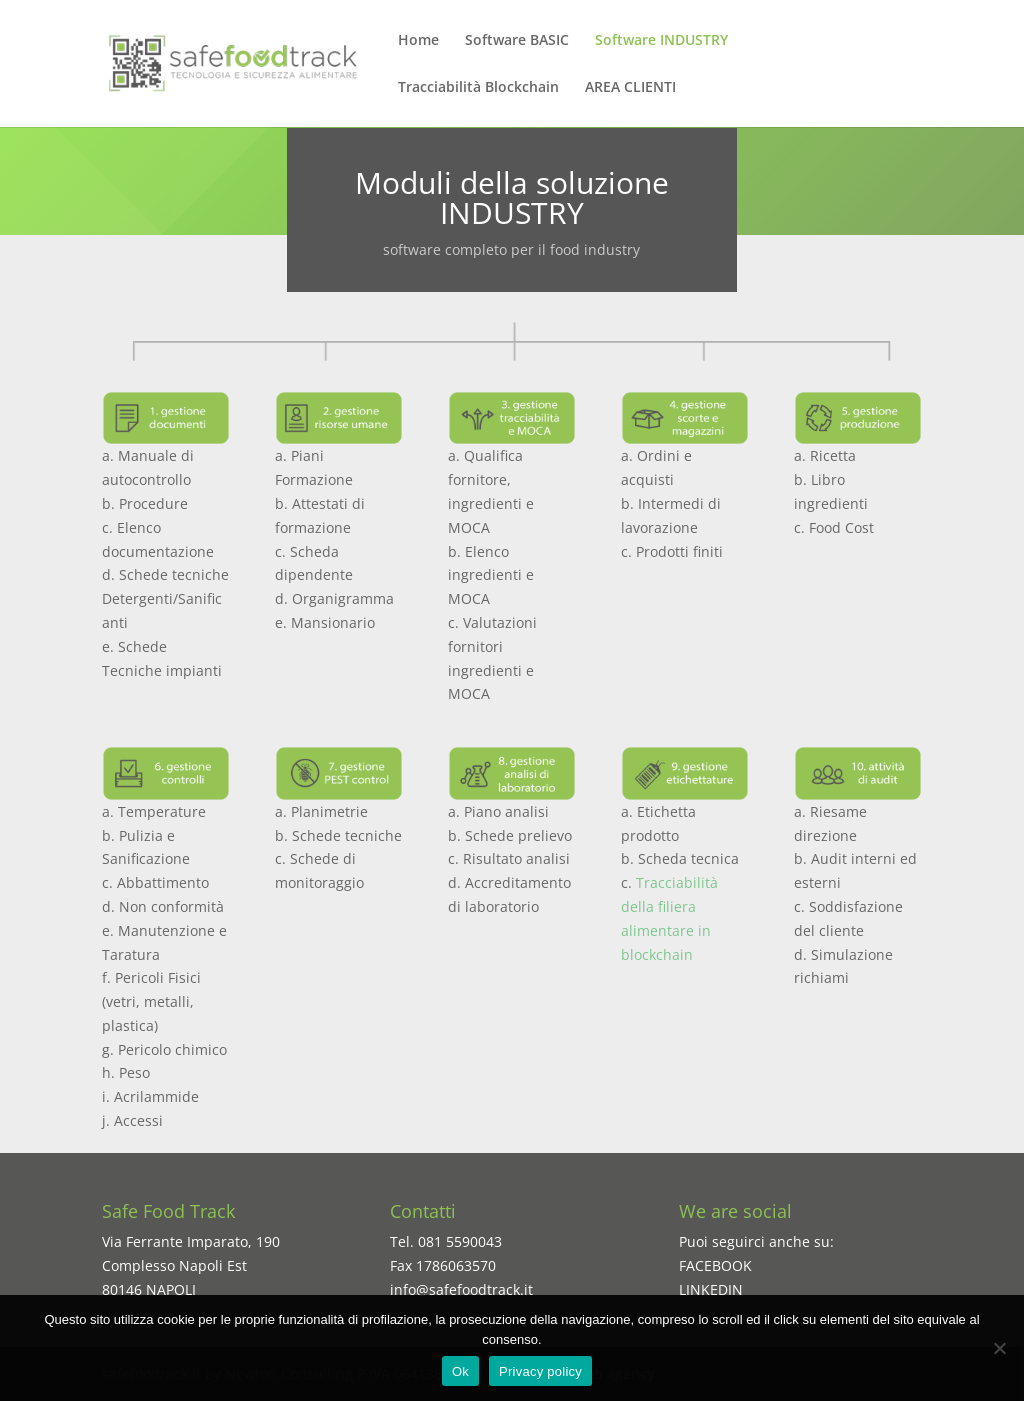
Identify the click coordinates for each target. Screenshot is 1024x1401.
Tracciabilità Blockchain (478, 88)
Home (418, 41)
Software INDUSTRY (661, 41)
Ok (460, 1371)
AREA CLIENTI (630, 88)
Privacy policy (540, 1371)
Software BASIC (517, 41)
